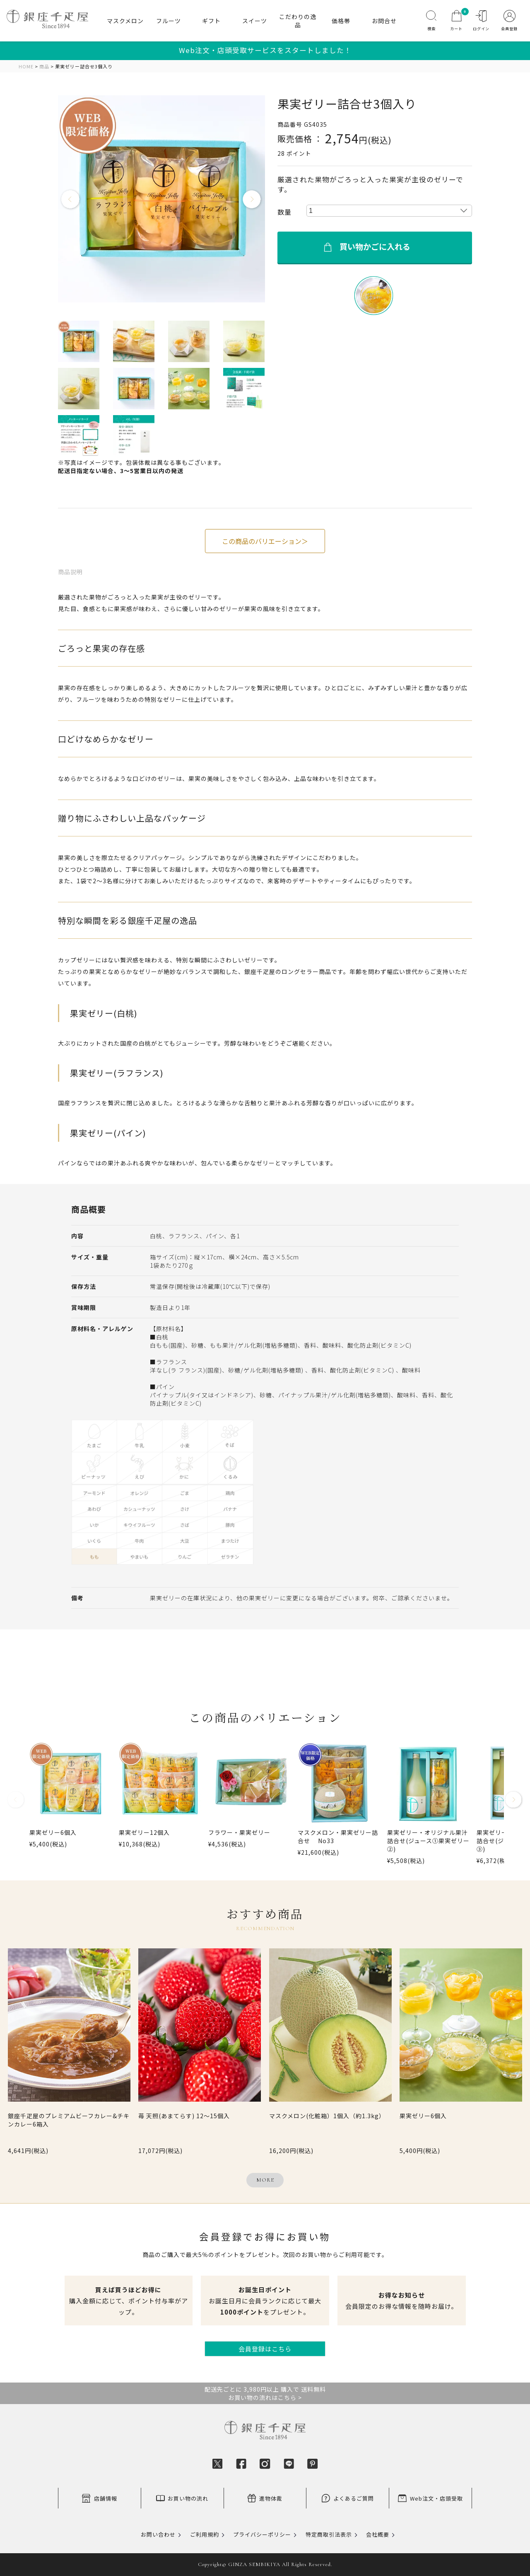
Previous (71, 199)
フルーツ (168, 21)
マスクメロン (125, 21)
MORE (265, 2180)
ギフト (211, 21)
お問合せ (384, 21)
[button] (16, 1803)
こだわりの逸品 (297, 20)
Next (252, 199)
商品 (44, 66)
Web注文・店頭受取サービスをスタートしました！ (265, 50)
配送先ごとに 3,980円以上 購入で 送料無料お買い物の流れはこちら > (265, 2393)
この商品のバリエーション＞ (265, 541)
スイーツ (254, 21)
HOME (26, 66)
